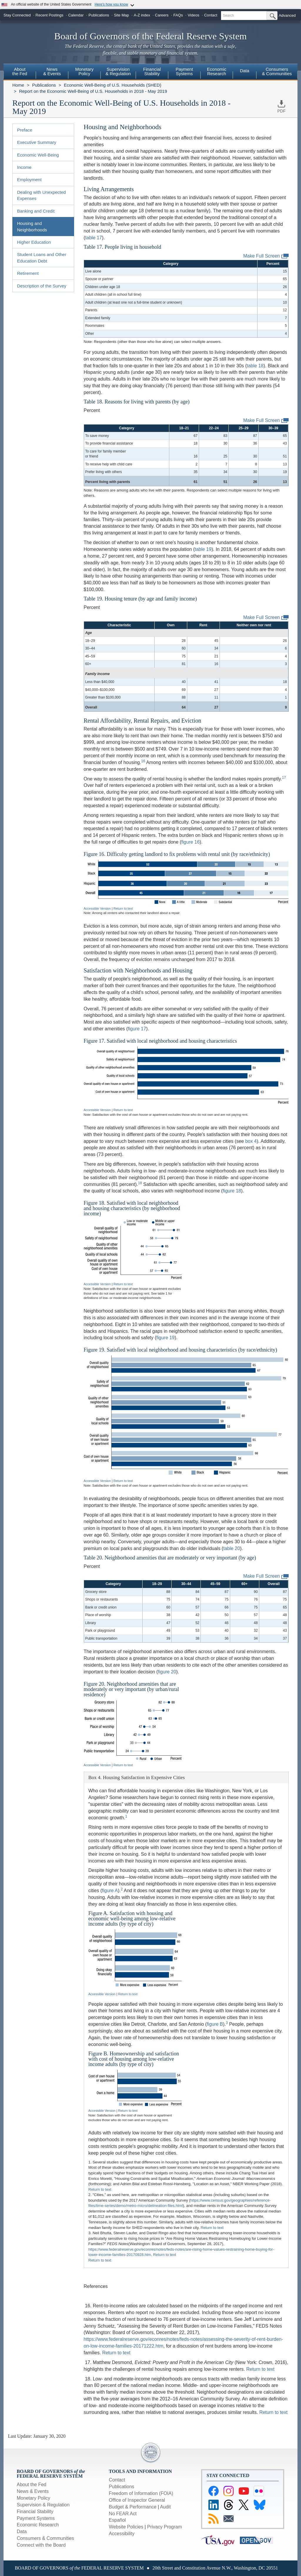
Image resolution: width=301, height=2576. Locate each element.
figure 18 (232, 1190)
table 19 (203, 549)
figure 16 (190, 841)
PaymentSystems (184, 71)
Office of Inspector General (137, 2500)
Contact (210, 15)
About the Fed (31, 2484)
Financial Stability (35, 2511)
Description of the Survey (41, 285)
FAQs (178, 15)
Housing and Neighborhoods (32, 226)
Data (244, 70)
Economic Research (38, 2524)
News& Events (52, 71)
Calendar (76, 15)
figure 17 (137, 1028)
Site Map (121, 15)
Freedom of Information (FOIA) (141, 2493)
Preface (24, 129)
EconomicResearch (216, 71)
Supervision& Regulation (118, 71)
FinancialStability (152, 71)
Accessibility (121, 2533)
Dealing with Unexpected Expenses (41, 195)
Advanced (287, 15)
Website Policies (126, 2526)
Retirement (28, 273)
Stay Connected (17, 15)
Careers (161, 15)
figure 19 (165, 1337)
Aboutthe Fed (19, 71)
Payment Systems (36, 2518)
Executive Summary (36, 142)
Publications (98, 15)
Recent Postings (49, 15)
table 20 (231, 1548)
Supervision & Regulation (43, 2504)
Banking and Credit (36, 210)
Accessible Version (97, 908)
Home (18, 85)
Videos (194, 15)
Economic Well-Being (38, 154)
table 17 (93, 237)
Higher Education (34, 242)
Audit (165, 2506)
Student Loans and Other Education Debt (41, 257)
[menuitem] (20, 72)
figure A (110, 1890)
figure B (215, 2024)
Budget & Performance (132, 2506)
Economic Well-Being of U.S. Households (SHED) (112, 85)
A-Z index (142, 15)
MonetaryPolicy (84, 71)
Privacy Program (164, 2526)
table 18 (255, 365)
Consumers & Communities (277, 71)
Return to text (123, 908)
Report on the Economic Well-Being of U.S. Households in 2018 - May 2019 (93, 91)
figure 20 (167, 1671)
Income (24, 167)
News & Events (33, 2491)
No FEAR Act (122, 2513)
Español (117, 2520)
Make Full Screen (266, 256)
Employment (29, 179)
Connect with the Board (41, 2545)
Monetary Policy (33, 2498)
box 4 (251, 1141)
